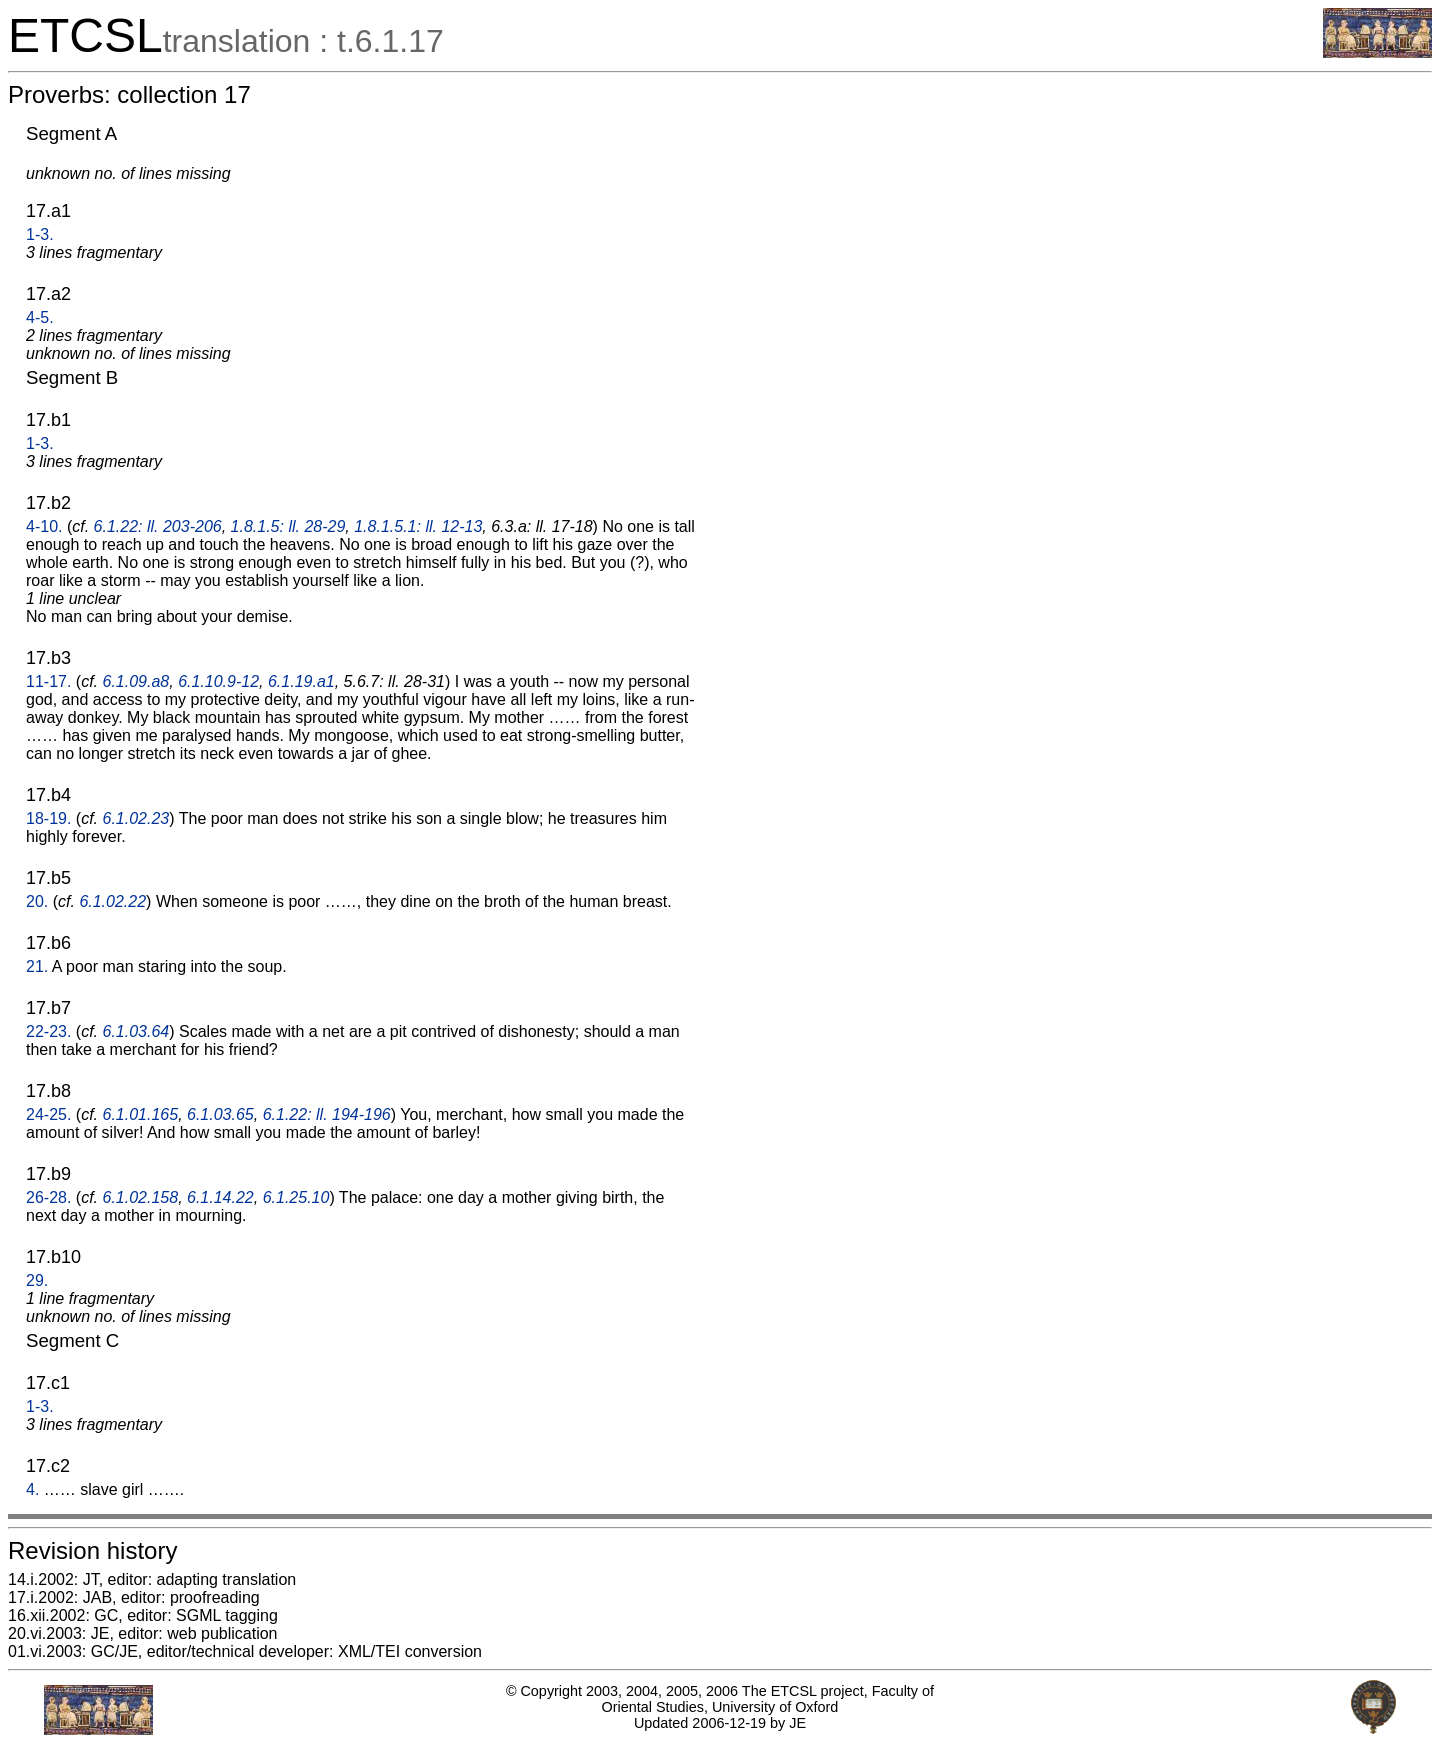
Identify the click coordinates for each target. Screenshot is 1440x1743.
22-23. (48, 1031)
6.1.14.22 (220, 1197)
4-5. (40, 317)
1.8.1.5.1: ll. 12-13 (418, 526)
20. (37, 901)
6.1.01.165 (141, 1114)
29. (37, 1280)
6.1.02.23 (136, 818)
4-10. (44, 526)
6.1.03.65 (220, 1114)
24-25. (48, 1114)
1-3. (40, 234)
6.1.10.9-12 (218, 681)
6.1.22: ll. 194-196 (327, 1114)
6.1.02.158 (141, 1197)
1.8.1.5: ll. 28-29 (288, 526)
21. (37, 966)
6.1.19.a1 (301, 681)
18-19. (48, 818)
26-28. (48, 1197)
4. (32, 1489)
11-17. (48, 681)
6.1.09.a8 (136, 681)
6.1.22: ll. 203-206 (158, 526)
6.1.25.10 (296, 1197)
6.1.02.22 (112, 901)
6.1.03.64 (136, 1031)
